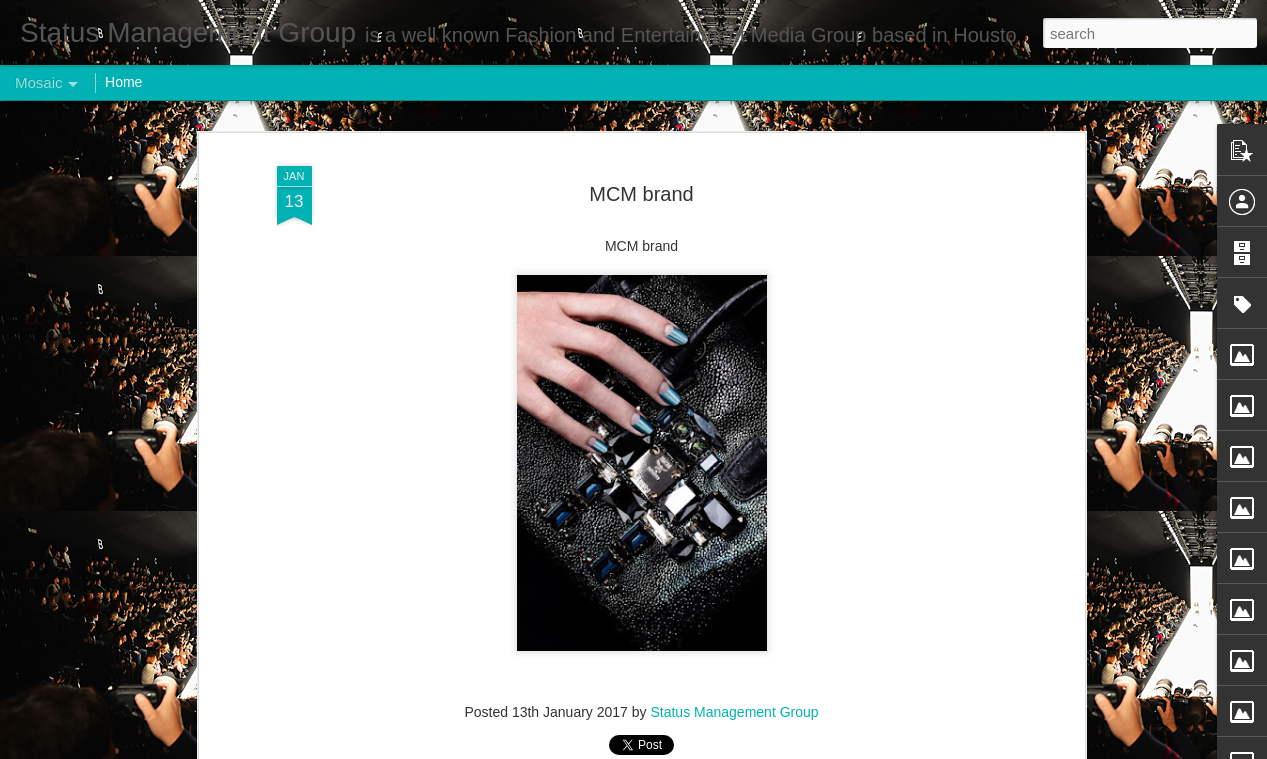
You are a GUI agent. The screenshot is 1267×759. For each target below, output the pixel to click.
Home (123, 82)
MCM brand (641, 194)
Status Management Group (734, 712)
